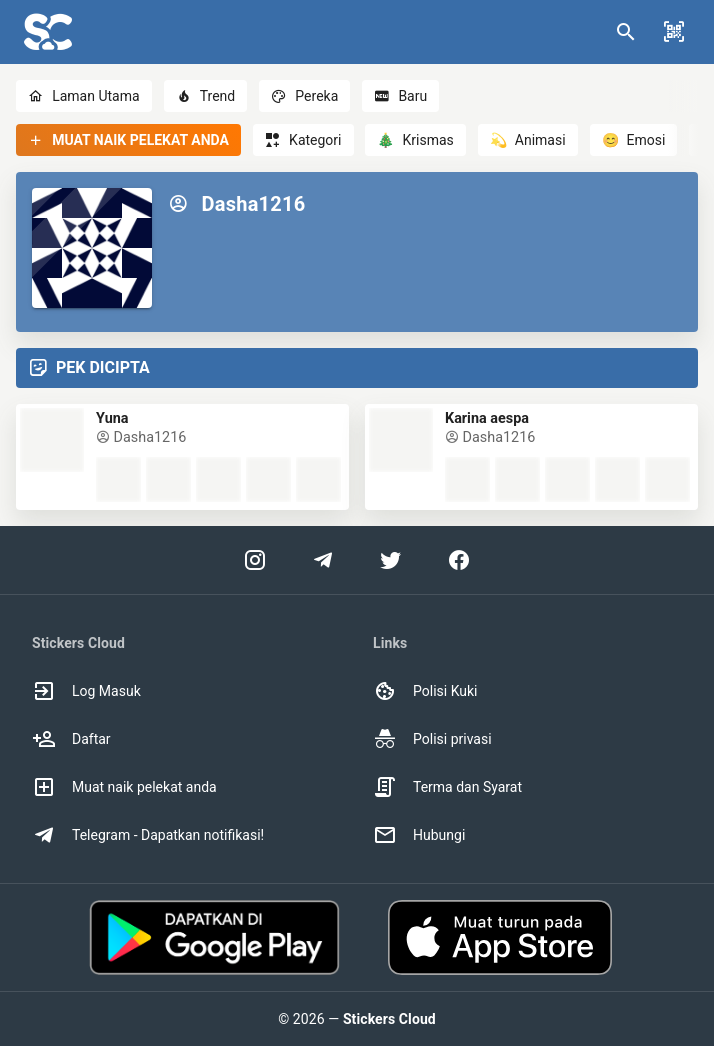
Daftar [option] (71, 739)
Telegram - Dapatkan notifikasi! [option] (148, 835)
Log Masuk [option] (86, 691)
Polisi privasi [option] (432, 739)
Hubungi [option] (419, 835)
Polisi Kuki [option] (425, 691)
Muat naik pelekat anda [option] (124, 787)
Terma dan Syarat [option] (447, 787)
